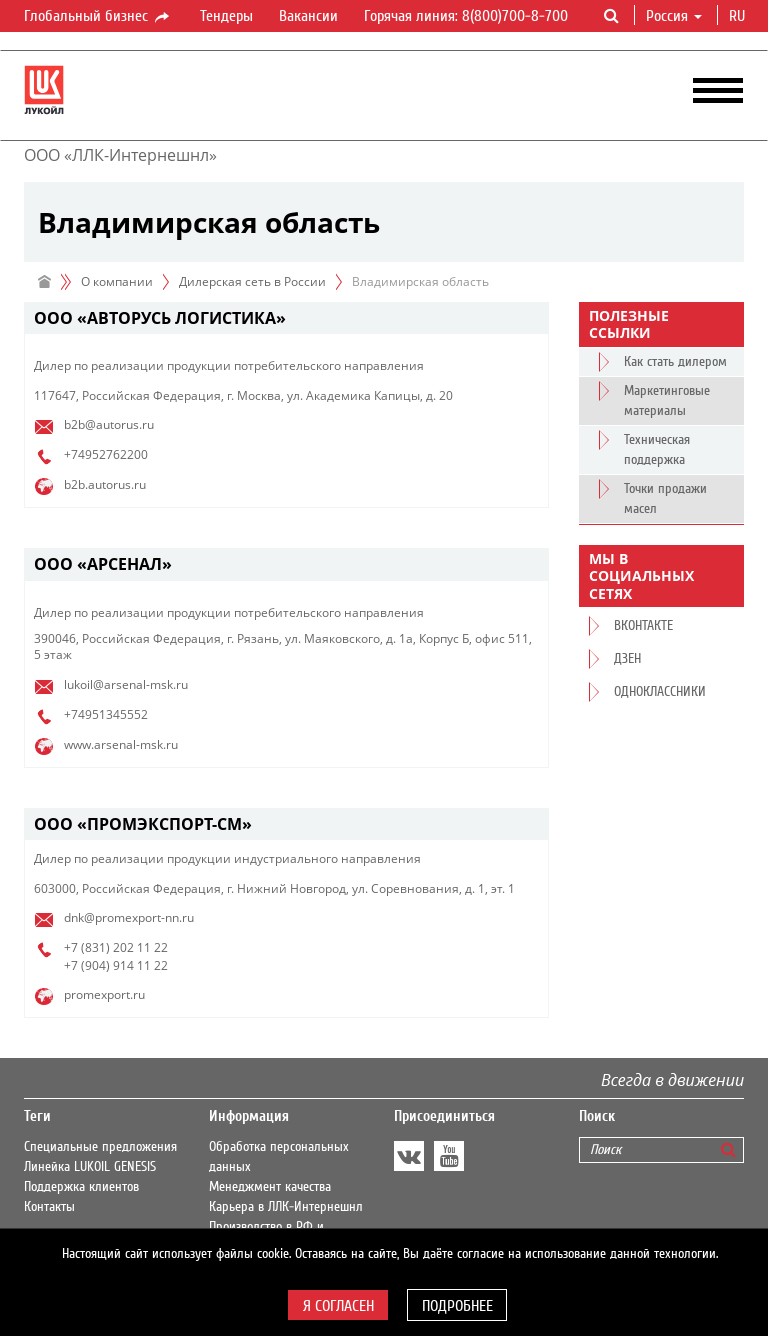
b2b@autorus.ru (109, 424)
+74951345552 (106, 714)
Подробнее (457, 1306)
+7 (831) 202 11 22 (116, 947)
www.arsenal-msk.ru (121, 744)
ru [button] (739, 16)
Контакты (49, 1207)
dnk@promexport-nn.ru (129, 917)
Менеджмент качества (270, 1187)
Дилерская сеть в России (252, 281)
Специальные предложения (100, 1147)
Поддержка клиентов (81, 1187)
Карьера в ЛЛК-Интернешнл (286, 1207)
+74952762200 (106, 454)
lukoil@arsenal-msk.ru (126, 684)
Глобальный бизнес (98, 17)
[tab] (286, 318)
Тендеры (226, 16)
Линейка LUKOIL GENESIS (90, 1167)
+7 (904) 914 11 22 (116, 965)
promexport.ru (104, 994)
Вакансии (308, 16)
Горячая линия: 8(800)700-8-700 (466, 16)
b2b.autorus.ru (105, 484)
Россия (674, 16)
